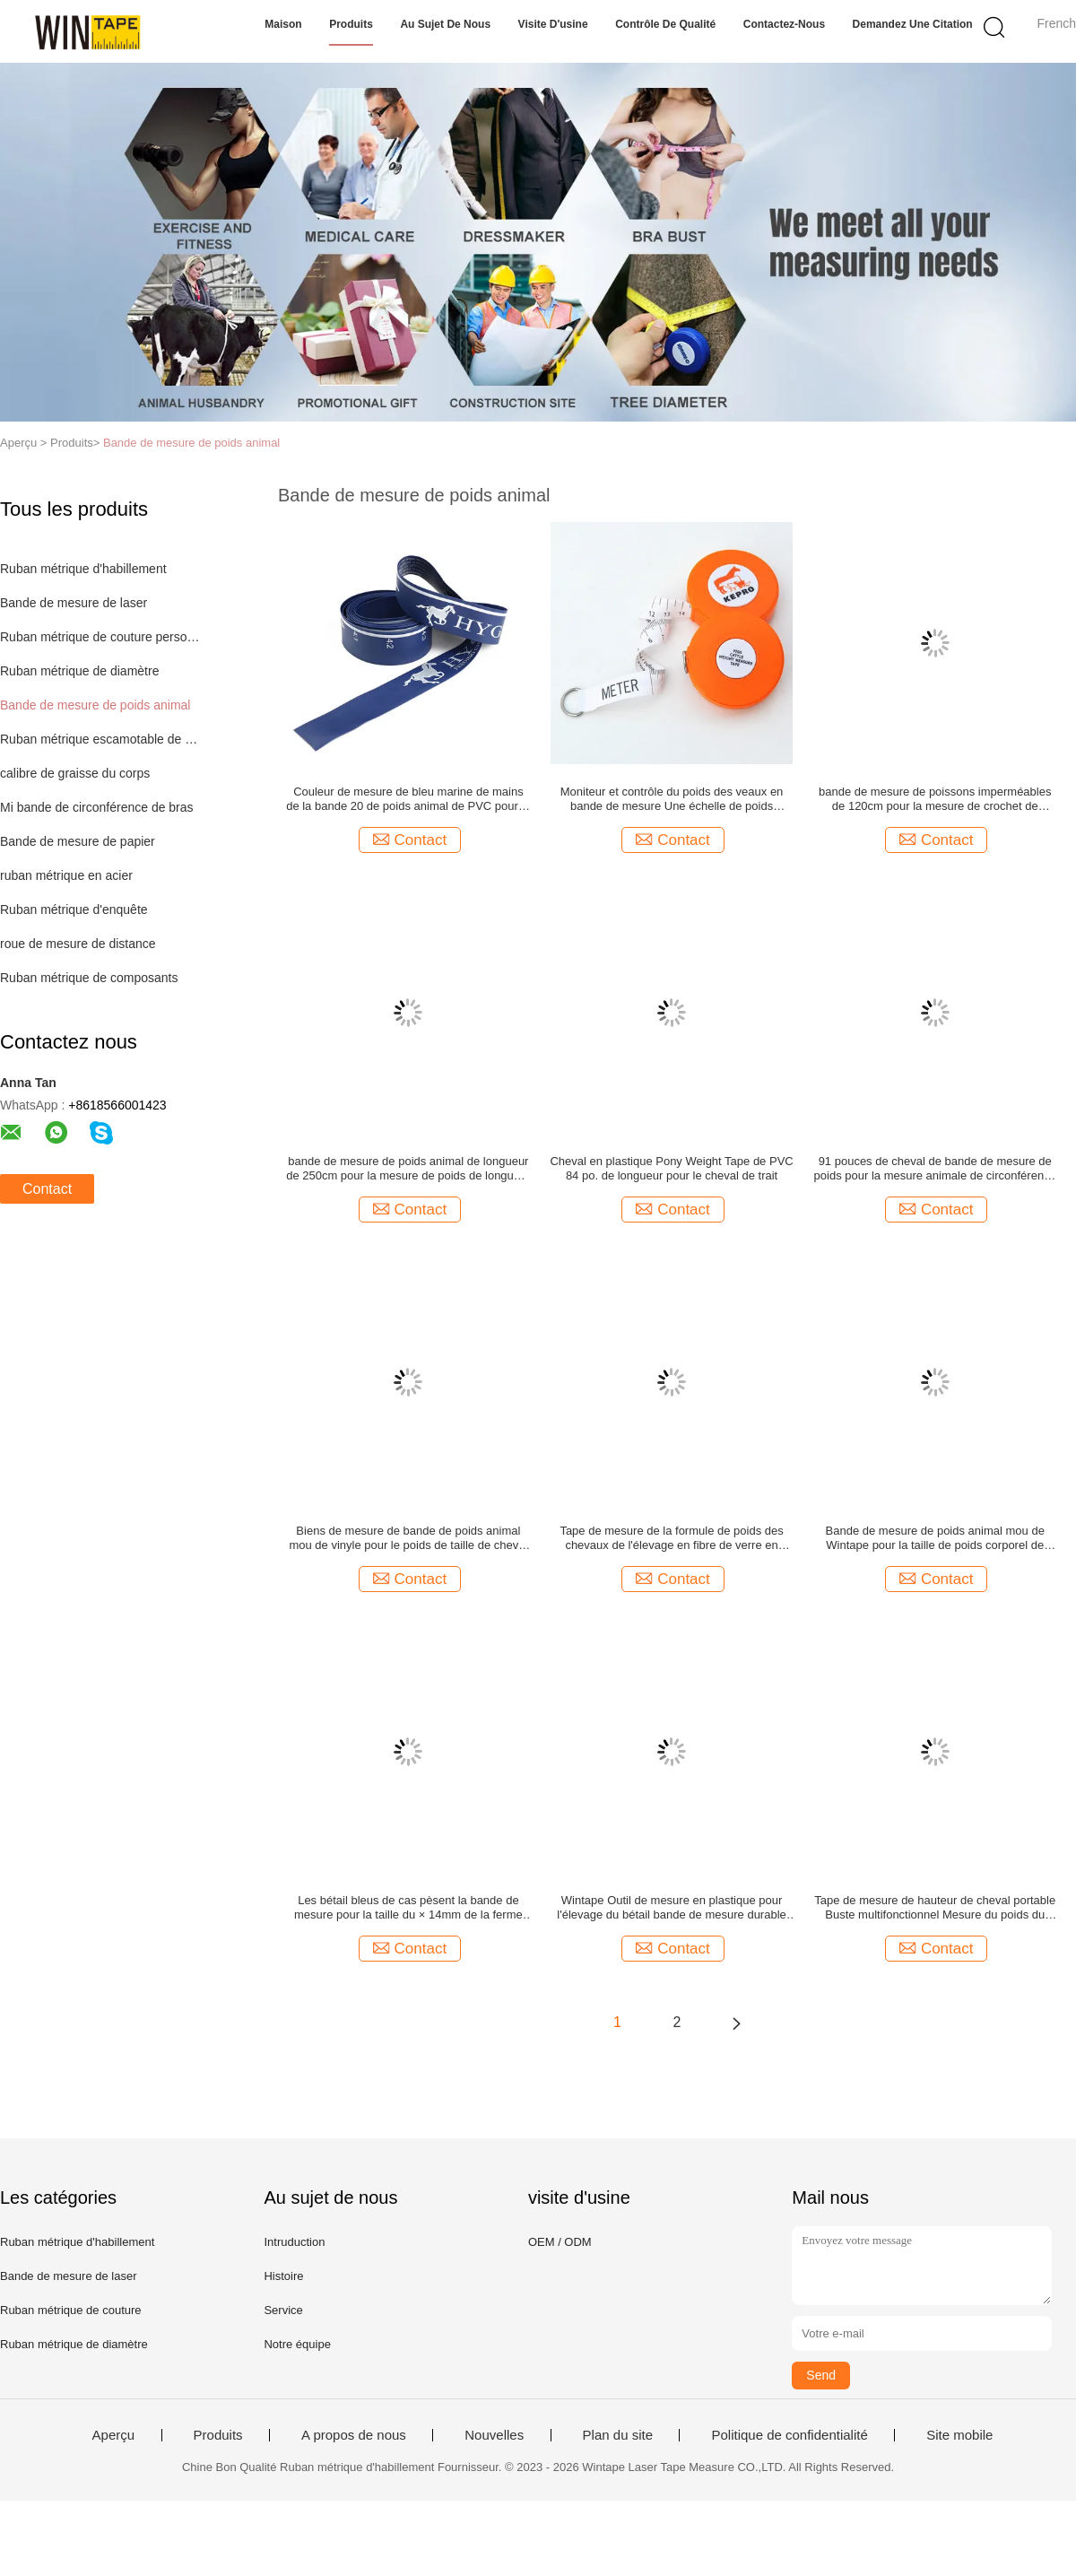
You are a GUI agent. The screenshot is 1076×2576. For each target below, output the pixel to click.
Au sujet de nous (445, 24)
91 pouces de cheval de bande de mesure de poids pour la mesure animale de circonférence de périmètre (935, 1168)
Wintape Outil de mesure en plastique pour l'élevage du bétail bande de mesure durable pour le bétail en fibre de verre (671, 1907)
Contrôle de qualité (665, 24)
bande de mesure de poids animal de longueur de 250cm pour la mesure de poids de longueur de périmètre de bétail (408, 1168)
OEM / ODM (560, 2242)
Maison (283, 24)
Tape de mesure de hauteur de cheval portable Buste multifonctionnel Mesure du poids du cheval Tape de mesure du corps (934, 1907)
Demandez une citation (913, 24)
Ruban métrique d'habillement (83, 568)
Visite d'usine (553, 24)
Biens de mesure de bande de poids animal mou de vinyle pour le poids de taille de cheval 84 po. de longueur (408, 1538)
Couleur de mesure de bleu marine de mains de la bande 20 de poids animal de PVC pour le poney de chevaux (408, 799)
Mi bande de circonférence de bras (97, 807)
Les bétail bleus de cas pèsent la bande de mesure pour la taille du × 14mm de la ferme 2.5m (408, 1907)
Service (283, 2310)
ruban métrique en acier (66, 875)
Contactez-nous (784, 24)
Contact (47, 1189)
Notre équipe (297, 2344)
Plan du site (618, 2435)
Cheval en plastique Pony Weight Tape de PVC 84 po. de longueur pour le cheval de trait (671, 1168)
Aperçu (113, 2435)
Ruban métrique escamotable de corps (102, 739)
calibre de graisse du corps (75, 773)
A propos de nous (353, 2435)
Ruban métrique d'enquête (74, 909)
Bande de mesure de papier (77, 841)
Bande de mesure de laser (73, 603)
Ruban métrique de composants (89, 977)
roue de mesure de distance (78, 943)
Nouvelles (494, 2435)
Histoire (283, 2276)
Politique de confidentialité (789, 2435)
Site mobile (959, 2435)
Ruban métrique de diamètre (79, 671)
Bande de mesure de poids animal (191, 442)
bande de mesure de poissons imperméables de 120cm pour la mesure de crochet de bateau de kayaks (935, 799)
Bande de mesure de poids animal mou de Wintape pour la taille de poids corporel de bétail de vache (935, 1538)
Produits (351, 24)
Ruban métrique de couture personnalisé (102, 637)
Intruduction (294, 2242)
